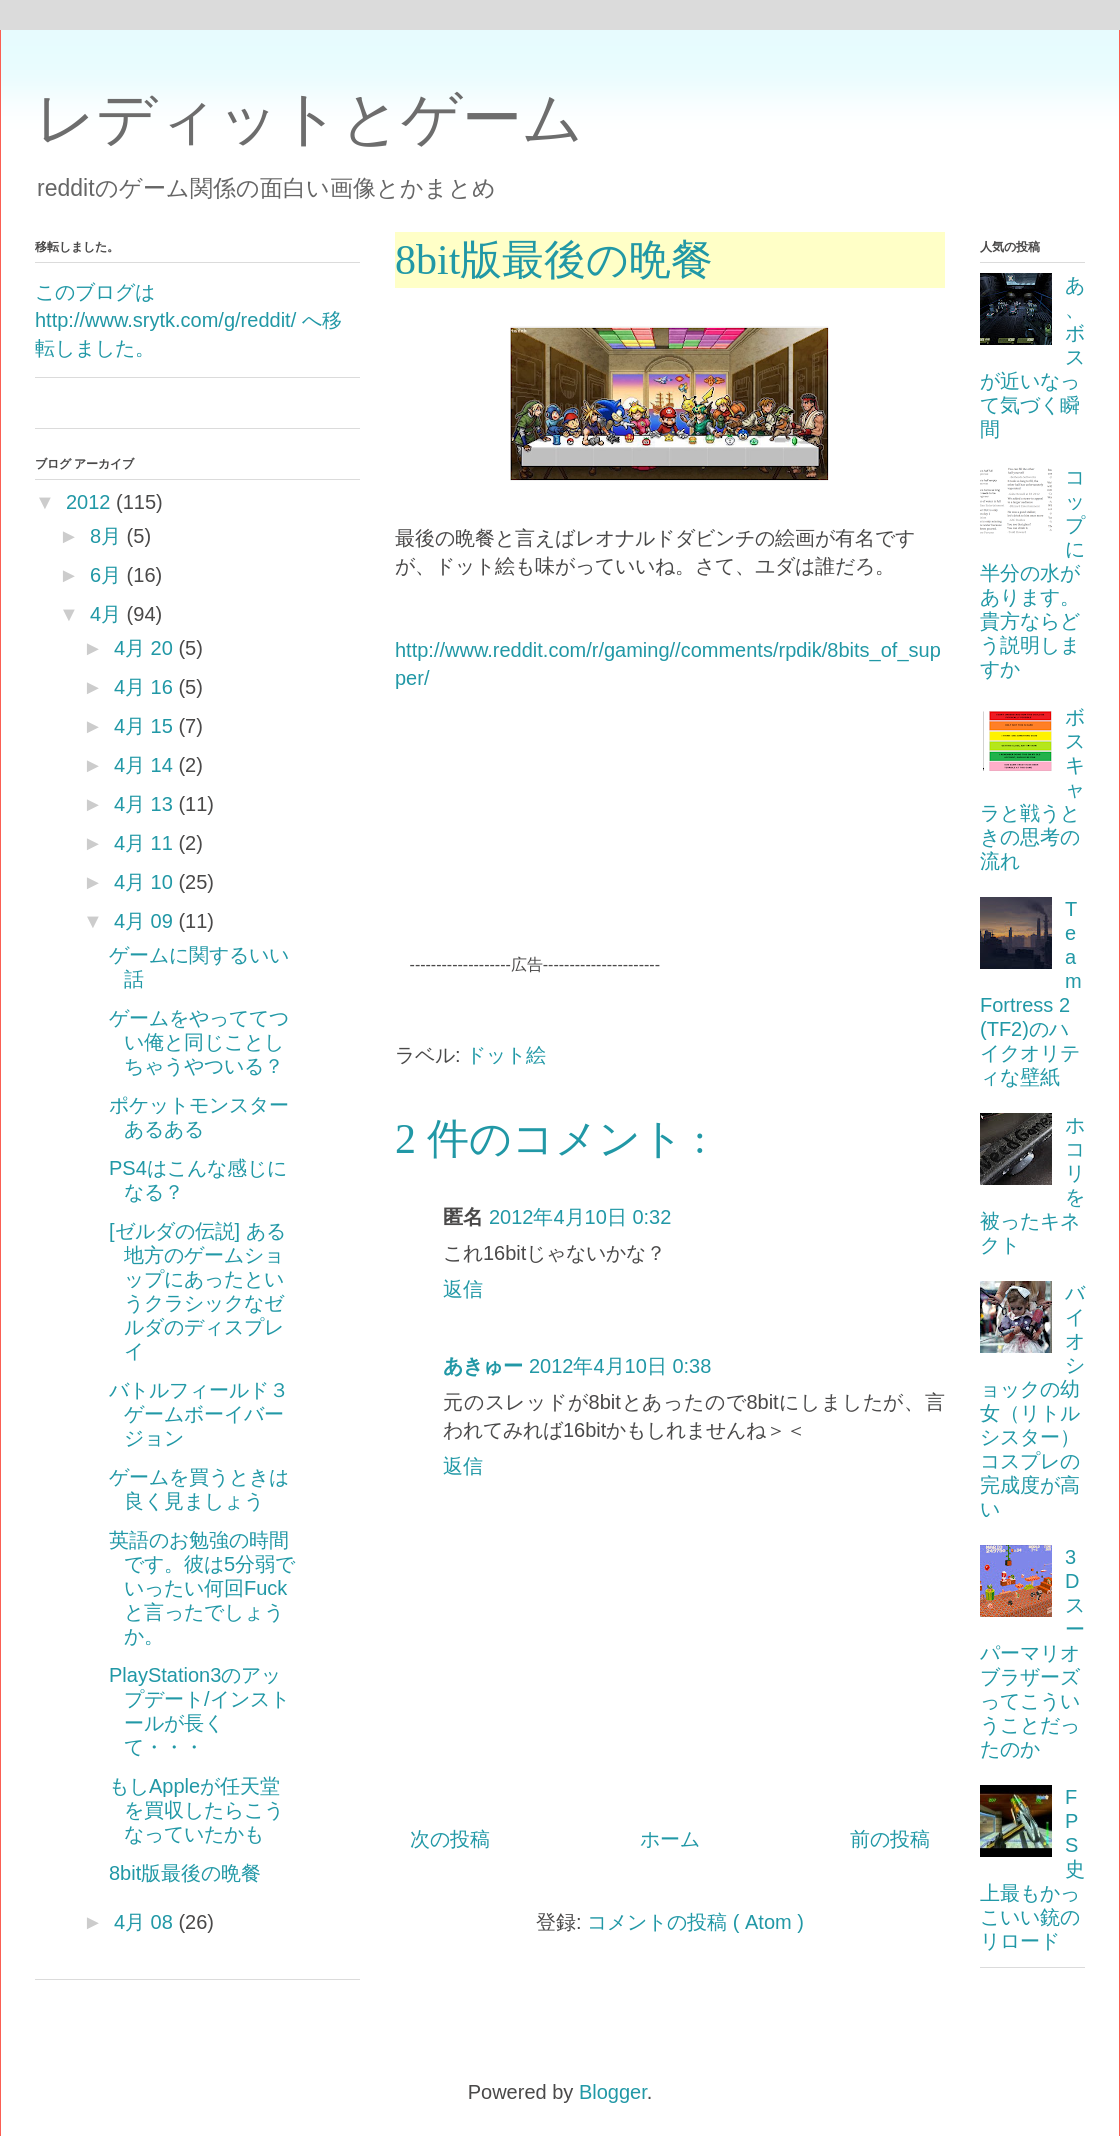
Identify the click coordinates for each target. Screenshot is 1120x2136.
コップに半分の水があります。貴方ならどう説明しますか (1032, 573)
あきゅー (483, 1366)
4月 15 (143, 726)
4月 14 (143, 765)
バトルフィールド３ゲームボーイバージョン (199, 1414)
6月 (105, 575)
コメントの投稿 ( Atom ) (695, 1922)
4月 (105, 614)
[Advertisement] (797, 845)
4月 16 (143, 687)
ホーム (670, 1839)
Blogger (613, 2092)
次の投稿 (450, 1839)
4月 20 (143, 648)
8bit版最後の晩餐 (185, 1873)
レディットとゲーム (309, 118)
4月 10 (143, 882)
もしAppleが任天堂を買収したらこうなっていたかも (196, 1810)
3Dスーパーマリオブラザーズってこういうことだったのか (1032, 1653)
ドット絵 (506, 1055)
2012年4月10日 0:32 (580, 1217)
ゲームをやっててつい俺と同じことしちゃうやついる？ (199, 1042)
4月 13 (143, 804)
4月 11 (143, 843)
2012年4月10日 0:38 (620, 1366)
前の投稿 (890, 1839)
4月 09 (143, 921)
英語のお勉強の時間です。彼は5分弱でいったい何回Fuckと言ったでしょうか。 (202, 1588)
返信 (463, 1289)
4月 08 (143, 1922)
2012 (88, 502)
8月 (105, 536)
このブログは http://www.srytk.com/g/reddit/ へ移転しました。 (188, 320)
